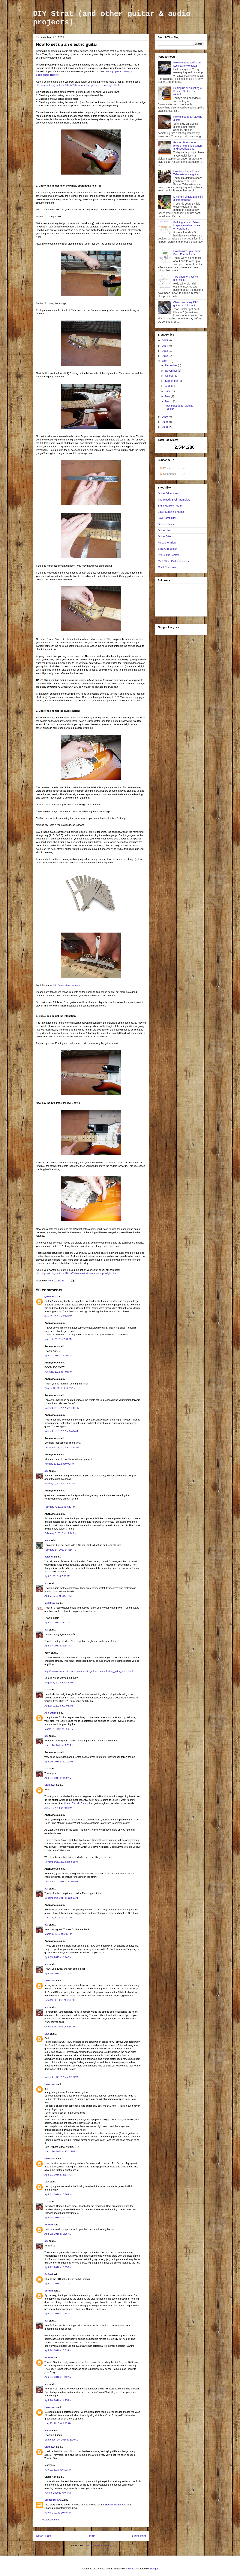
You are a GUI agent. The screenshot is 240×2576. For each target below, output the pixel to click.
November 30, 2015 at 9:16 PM (61, 2077)
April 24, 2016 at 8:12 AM (57, 2377)
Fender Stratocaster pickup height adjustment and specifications (187, 145)
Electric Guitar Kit (115, 2504)
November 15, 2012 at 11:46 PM (61, 1408)
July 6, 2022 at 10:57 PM (57, 2512)
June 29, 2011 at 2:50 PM (58, 1316)
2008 (165, 426)
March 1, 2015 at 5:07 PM (58, 1933)
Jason (48, 2430)
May (168, 396)
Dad (46, 2033)
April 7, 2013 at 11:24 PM (58, 1595)
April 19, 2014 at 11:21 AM (58, 1761)
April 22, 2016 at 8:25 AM (57, 2233)
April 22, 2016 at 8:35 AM (57, 2267)
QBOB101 (50, 1296)
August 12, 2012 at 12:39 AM (60, 1388)
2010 (165, 416)
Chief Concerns (167, 567)
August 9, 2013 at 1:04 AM (58, 1705)
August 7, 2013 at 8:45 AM (58, 1682)
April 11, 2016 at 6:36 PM (58, 2194)
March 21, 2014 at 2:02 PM (59, 1729)
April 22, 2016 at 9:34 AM (57, 2313)
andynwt (130, 2568)
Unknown (50, 1784)
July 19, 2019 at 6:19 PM (57, 2469)
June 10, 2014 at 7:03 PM (58, 1808)
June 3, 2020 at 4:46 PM (57, 2492)
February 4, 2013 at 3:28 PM (59, 1506)
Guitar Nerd (164, 530)
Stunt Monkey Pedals (170, 505)
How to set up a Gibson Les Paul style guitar (187, 64)
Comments (168, 473)
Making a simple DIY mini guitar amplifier (188, 198)
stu (46, 1470)
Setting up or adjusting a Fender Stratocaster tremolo (187, 91)
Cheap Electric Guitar (75, 1803)
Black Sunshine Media (171, 511)
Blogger (154, 2568)
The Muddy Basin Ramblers (174, 499)
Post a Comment (50, 2519)
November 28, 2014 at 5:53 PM (61, 1861)
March (169, 401)
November (171, 370)
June (168, 391)
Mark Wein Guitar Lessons (173, 561)
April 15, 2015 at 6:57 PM (58, 1973)
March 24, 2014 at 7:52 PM (59, 1745)
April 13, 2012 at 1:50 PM (58, 1355)
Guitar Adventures (168, 493)
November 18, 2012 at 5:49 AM (61, 1431)
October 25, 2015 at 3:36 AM (59, 2026)
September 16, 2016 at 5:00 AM (61, 2439)
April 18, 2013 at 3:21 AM (57, 1622)
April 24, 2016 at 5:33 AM (57, 2350)
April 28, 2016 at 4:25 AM (57, 2400)
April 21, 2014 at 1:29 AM (57, 1778)
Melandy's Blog (167, 542)
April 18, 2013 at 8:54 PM (58, 1645)
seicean (48, 1556)
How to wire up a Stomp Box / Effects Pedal (187, 253)
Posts (165, 468)
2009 (165, 421)
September (171, 380)
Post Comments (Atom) (98, 2545)
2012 (165, 355)
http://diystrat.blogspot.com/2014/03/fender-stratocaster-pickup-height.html (76, 1273)
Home (92, 2536)
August (169, 385)
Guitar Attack (165, 536)
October (170, 375)
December (171, 365)
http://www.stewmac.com (66, 985)
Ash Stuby (50, 1712)
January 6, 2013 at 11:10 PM (59, 1483)
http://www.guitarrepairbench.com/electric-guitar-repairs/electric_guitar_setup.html (88, 1671)
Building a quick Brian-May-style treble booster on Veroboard (187, 225)
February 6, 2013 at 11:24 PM (60, 1533)
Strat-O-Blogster (167, 548)
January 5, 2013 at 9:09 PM (59, 1463)
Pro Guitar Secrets (168, 554)
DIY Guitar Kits (53, 2499)
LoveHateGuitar (167, 517)
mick (47, 1540)
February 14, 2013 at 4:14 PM (60, 1549)
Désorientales (166, 524)
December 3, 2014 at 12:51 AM (61, 1897)
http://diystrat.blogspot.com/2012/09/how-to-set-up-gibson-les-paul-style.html (77, 85)
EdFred (48, 2224)
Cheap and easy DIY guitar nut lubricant (185, 304)
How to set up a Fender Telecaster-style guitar (187, 173)
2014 (165, 345)
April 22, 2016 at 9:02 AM (57, 2283)
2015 (165, 340)
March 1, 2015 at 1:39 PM (58, 1917)
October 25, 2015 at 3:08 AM (59, 2000)
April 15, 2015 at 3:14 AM (57, 1957)
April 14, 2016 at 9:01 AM (57, 2217)
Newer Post (43, 2536)
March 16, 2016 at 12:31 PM (59, 2151)
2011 (165, 361)
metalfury (50, 1603)
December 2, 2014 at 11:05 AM (61, 1881)
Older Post (139, 2536)
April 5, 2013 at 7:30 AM (57, 1576)
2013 (165, 350)
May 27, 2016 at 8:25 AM (57, 2423)
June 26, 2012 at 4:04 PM (58, 1371)
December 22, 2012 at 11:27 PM (61, 1447)
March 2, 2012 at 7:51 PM (58, 1339)
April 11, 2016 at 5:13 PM (58, 2174)
